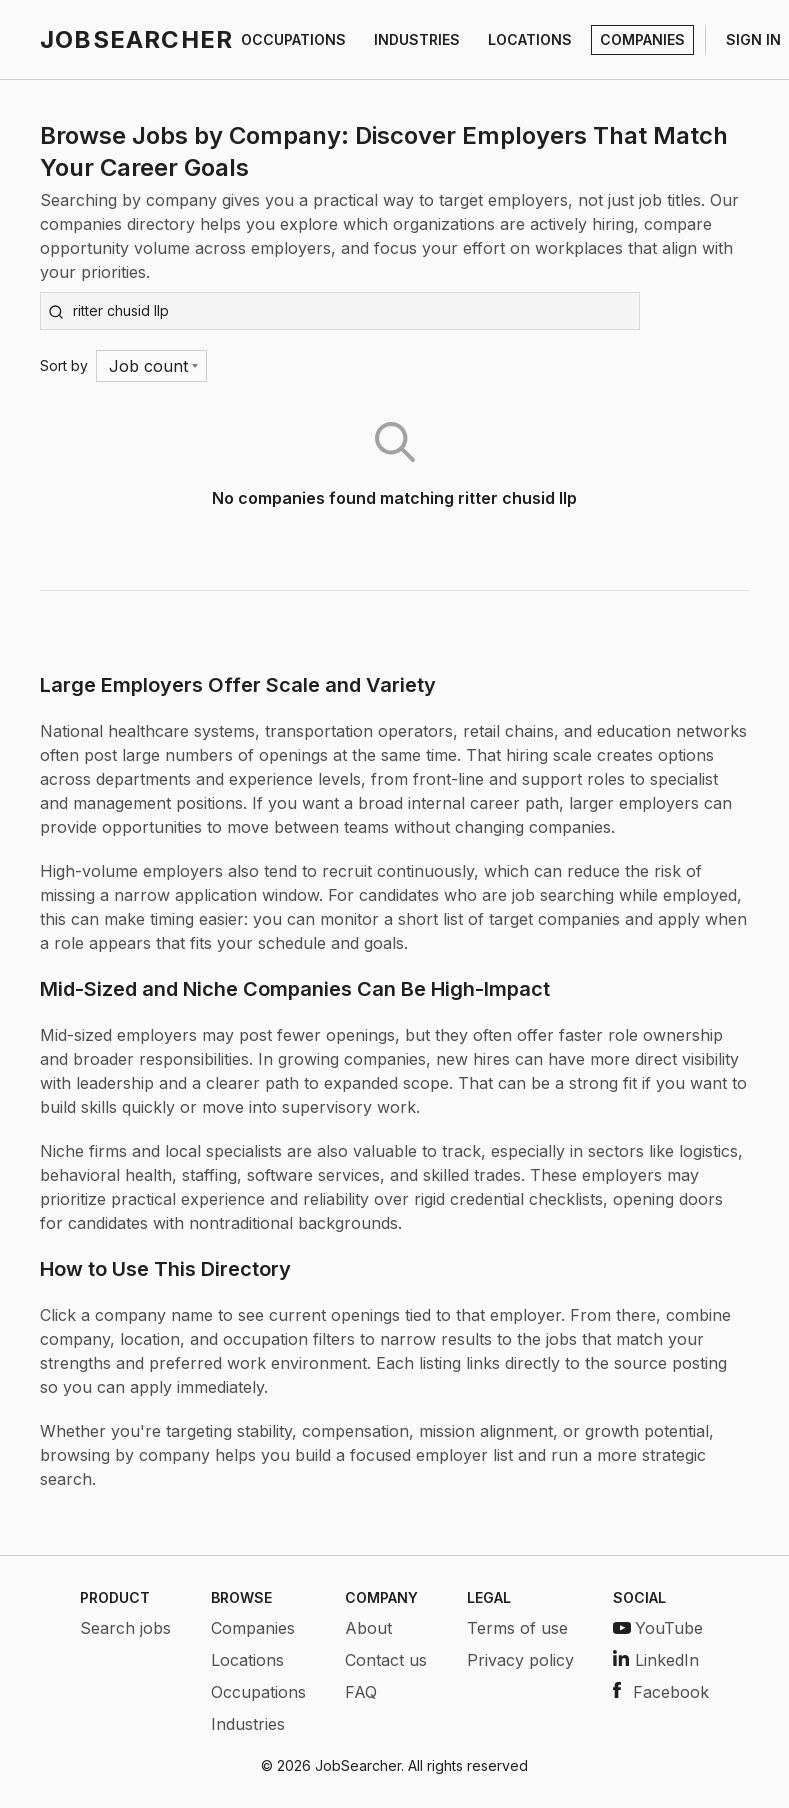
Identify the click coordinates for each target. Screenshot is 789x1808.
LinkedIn (656, 1660)
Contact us (386, 1660)
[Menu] (151, 366)
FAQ (361, 1692)
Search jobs (125, 1628)
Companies (253, 1628)
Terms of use (517, 1628)
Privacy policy (520, 1660)
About (368, 1628)
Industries (248, 1724)
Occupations (258, 1692)
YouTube (658, 1628)
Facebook (661, 1692)
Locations (247, 1660)
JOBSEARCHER (136, 39)
